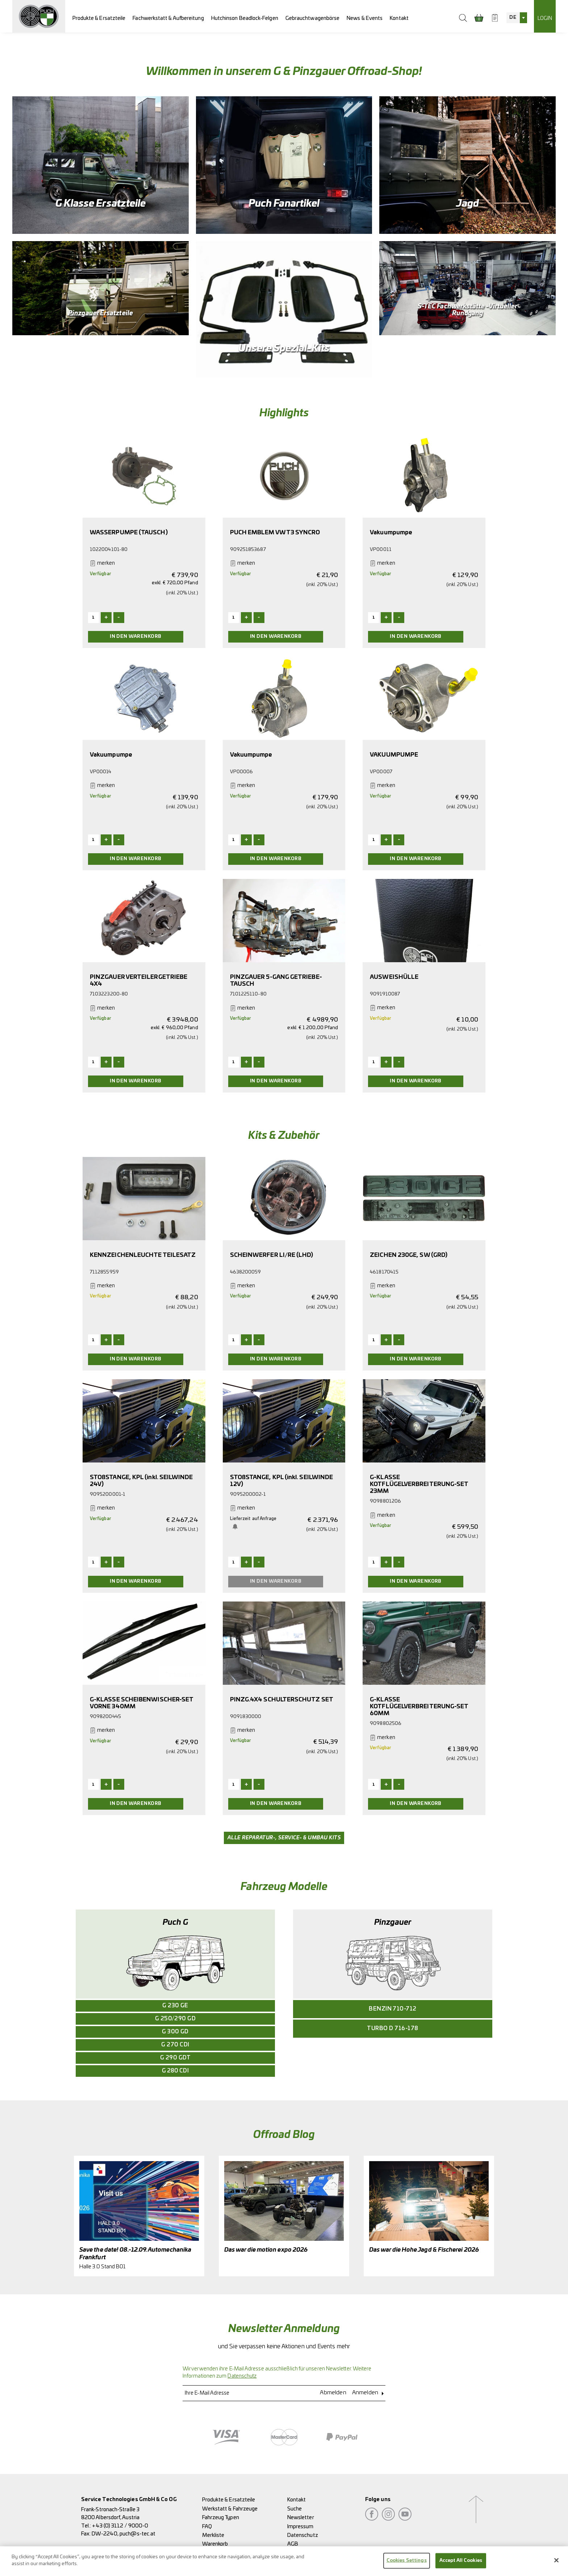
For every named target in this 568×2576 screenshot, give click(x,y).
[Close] (556, 2560)
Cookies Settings (407, 2560)
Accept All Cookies (460, 2560)
